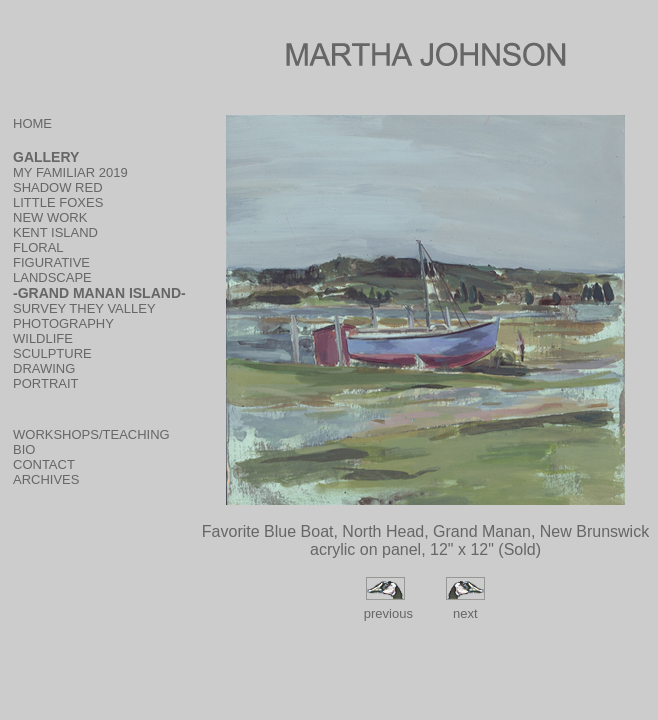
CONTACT (44, 464)
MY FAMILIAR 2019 (70, 172)
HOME (32, 123)
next (465, 613)
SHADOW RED (58, 187)
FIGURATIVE (51, 262)
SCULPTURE (52, 353)
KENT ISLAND (55, 232)
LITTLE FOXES (58, 202)
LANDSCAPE (52, 277)
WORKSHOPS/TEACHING (91, 434)
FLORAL (38, 247)
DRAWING (44, 368)
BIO (24, 449)
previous (386, 613)
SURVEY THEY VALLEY (84, 308)
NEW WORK (50, 217)
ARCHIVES (46, 479)
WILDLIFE (43, 338)
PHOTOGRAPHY (63, 323)
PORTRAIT (46, 383)
